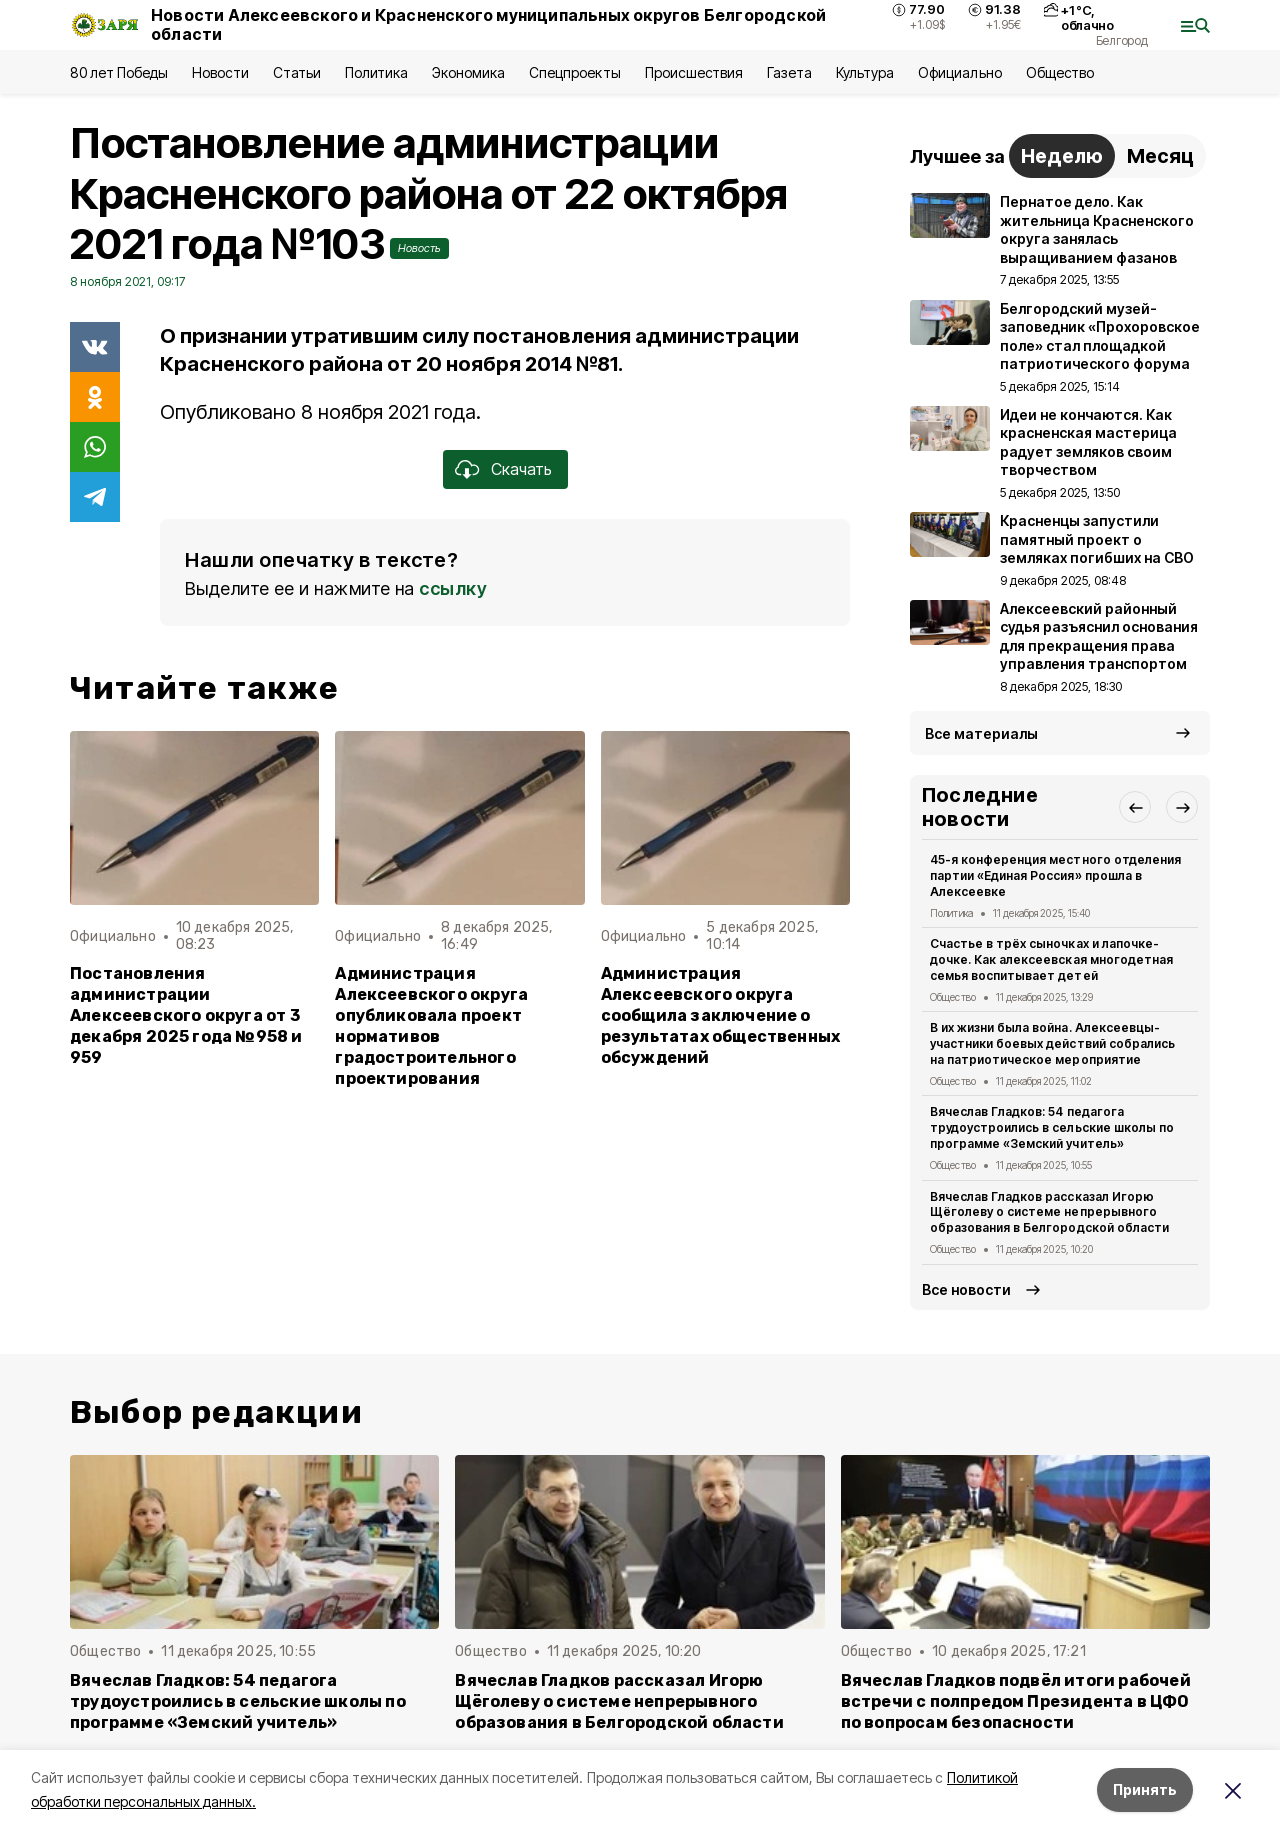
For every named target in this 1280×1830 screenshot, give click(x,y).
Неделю (1062, 156)
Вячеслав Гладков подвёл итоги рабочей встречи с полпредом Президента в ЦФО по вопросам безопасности (1016, 1701)
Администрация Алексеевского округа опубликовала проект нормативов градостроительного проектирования (431, 1026)
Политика (376, 72)
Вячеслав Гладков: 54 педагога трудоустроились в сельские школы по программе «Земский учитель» (1052, 1127)
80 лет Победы (119, 72)
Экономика (468, 72)
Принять (1145, 1789)
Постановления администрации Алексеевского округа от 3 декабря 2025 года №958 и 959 (186, 1015)
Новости (220, 72)
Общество (1060, 72)
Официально (959, 72)
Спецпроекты (574, 72)
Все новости (966, 1289)
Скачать (521, 469)
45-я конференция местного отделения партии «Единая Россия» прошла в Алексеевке (1055, 875)
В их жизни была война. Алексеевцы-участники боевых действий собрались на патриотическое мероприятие (1052, 1043)
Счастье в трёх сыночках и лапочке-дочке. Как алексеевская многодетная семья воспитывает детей (1051, 959)
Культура (865, 72)
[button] (1135, 807)
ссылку (453, 588)
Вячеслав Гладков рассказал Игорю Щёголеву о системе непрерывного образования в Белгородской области (1049, 1212)
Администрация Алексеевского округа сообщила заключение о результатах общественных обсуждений (721, 1015)
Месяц (1160, 156)
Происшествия (694, 72)
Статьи (297, 72)
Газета (789, 72)
